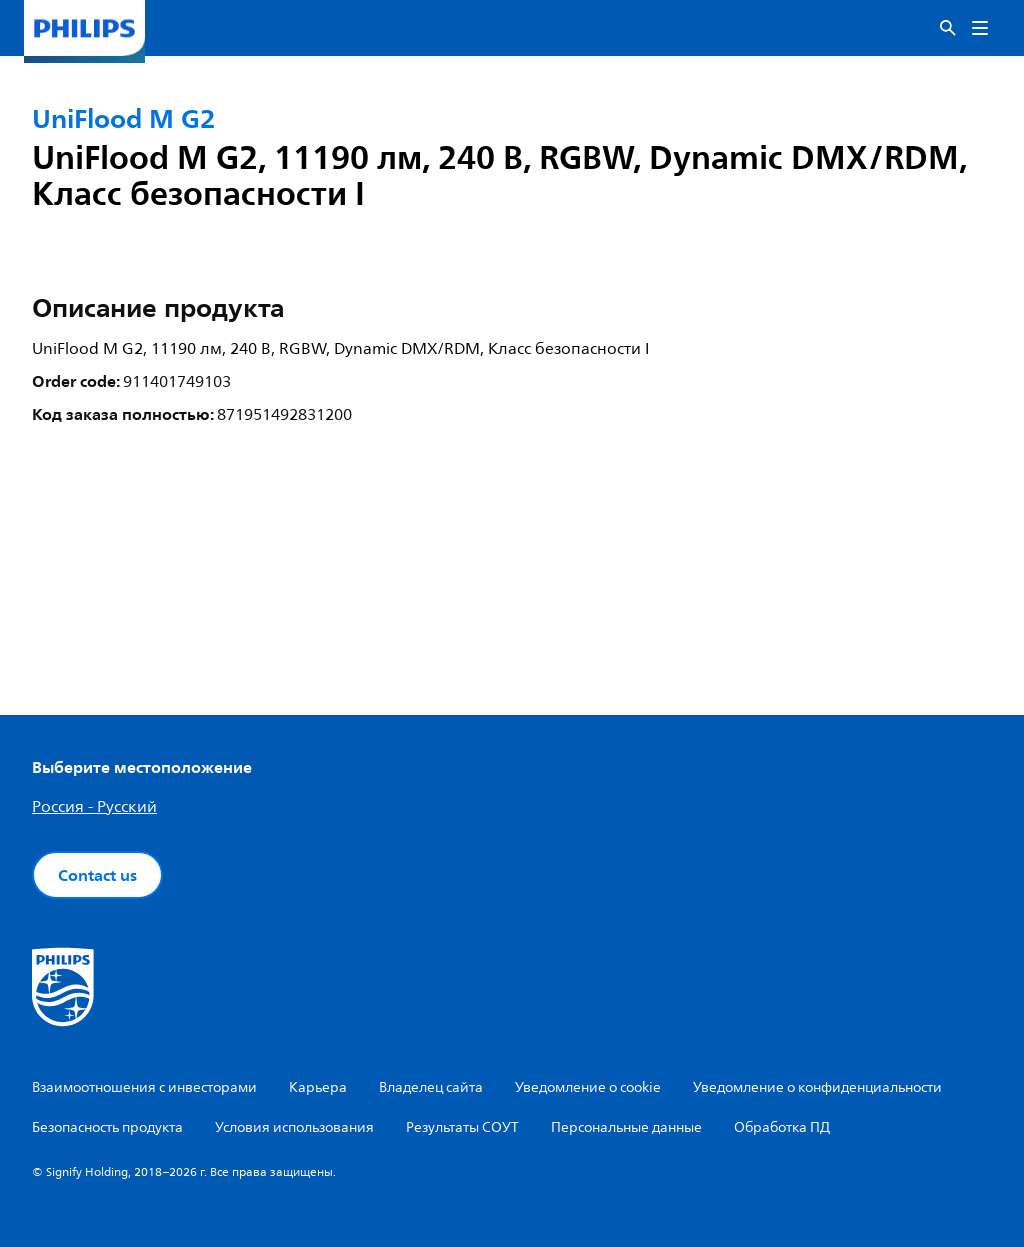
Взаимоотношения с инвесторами (144, 1087)
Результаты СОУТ (462, 1127)
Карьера (318, 1087)
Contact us (97, 875)
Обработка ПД (782, 1127)
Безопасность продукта (107, 1127)
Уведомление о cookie (588, 1087)
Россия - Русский (94, 807)
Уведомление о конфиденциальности (817, 1087)
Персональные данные (626, 1127)
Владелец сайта (431, 1087)
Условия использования (294, 1127)
